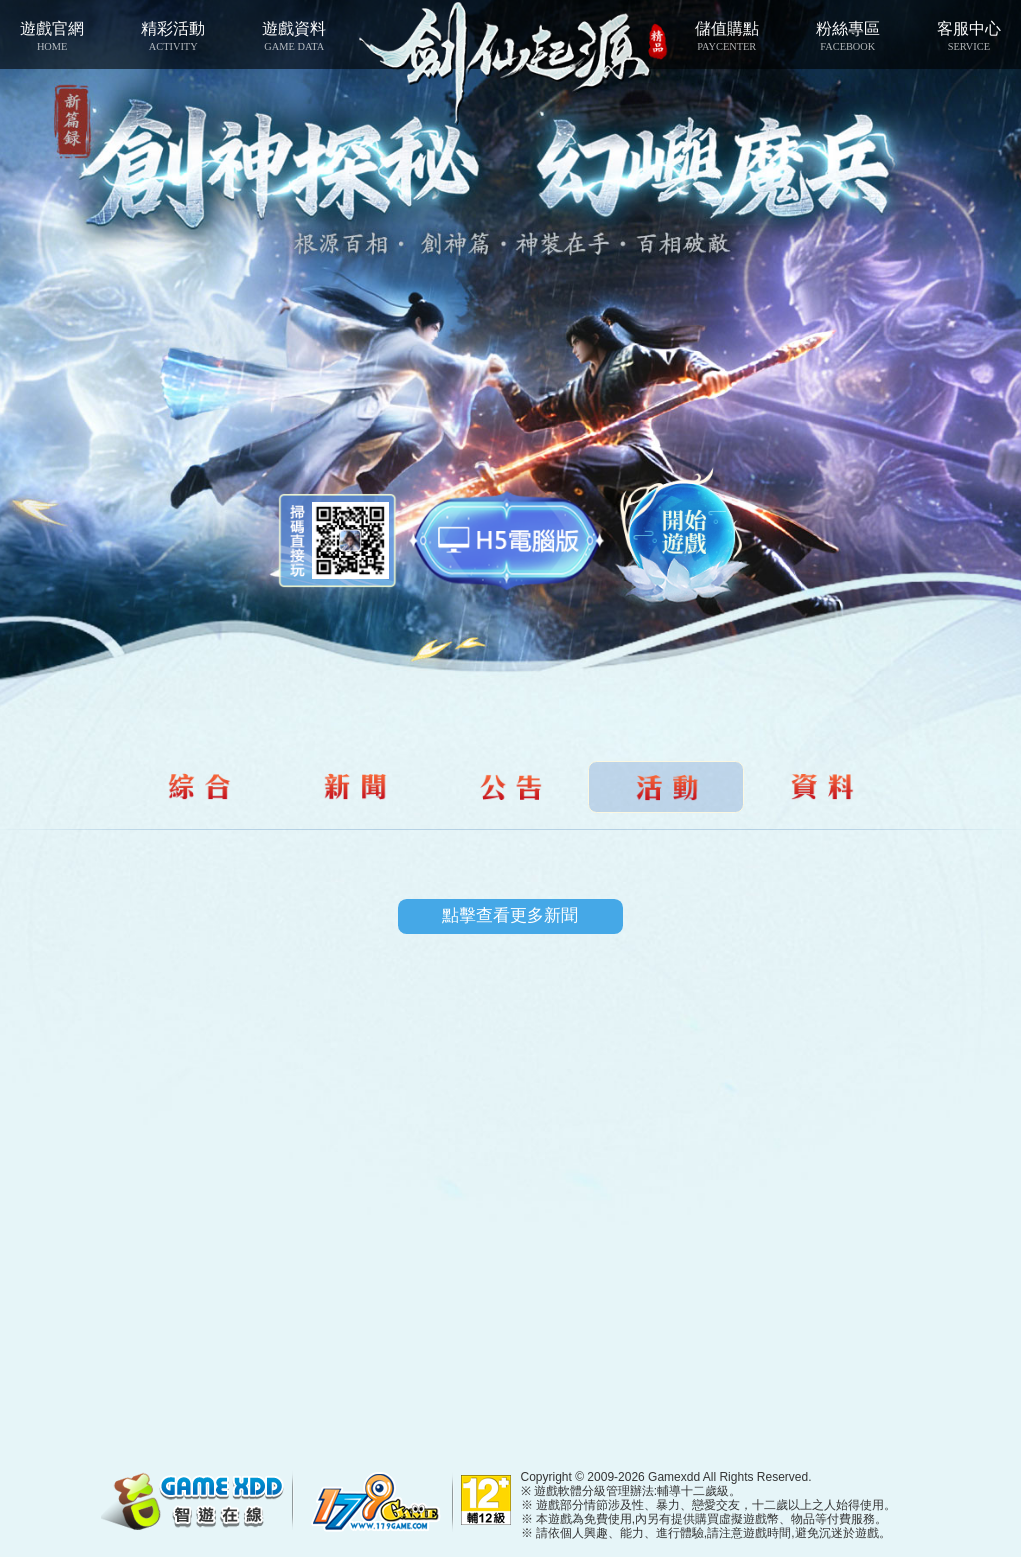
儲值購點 (726, 36)
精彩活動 (173, 36)
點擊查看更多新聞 (510, 915)
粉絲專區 (847, 36)
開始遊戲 (684, 536)
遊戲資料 (294, 36)
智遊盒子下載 (506, 541)
